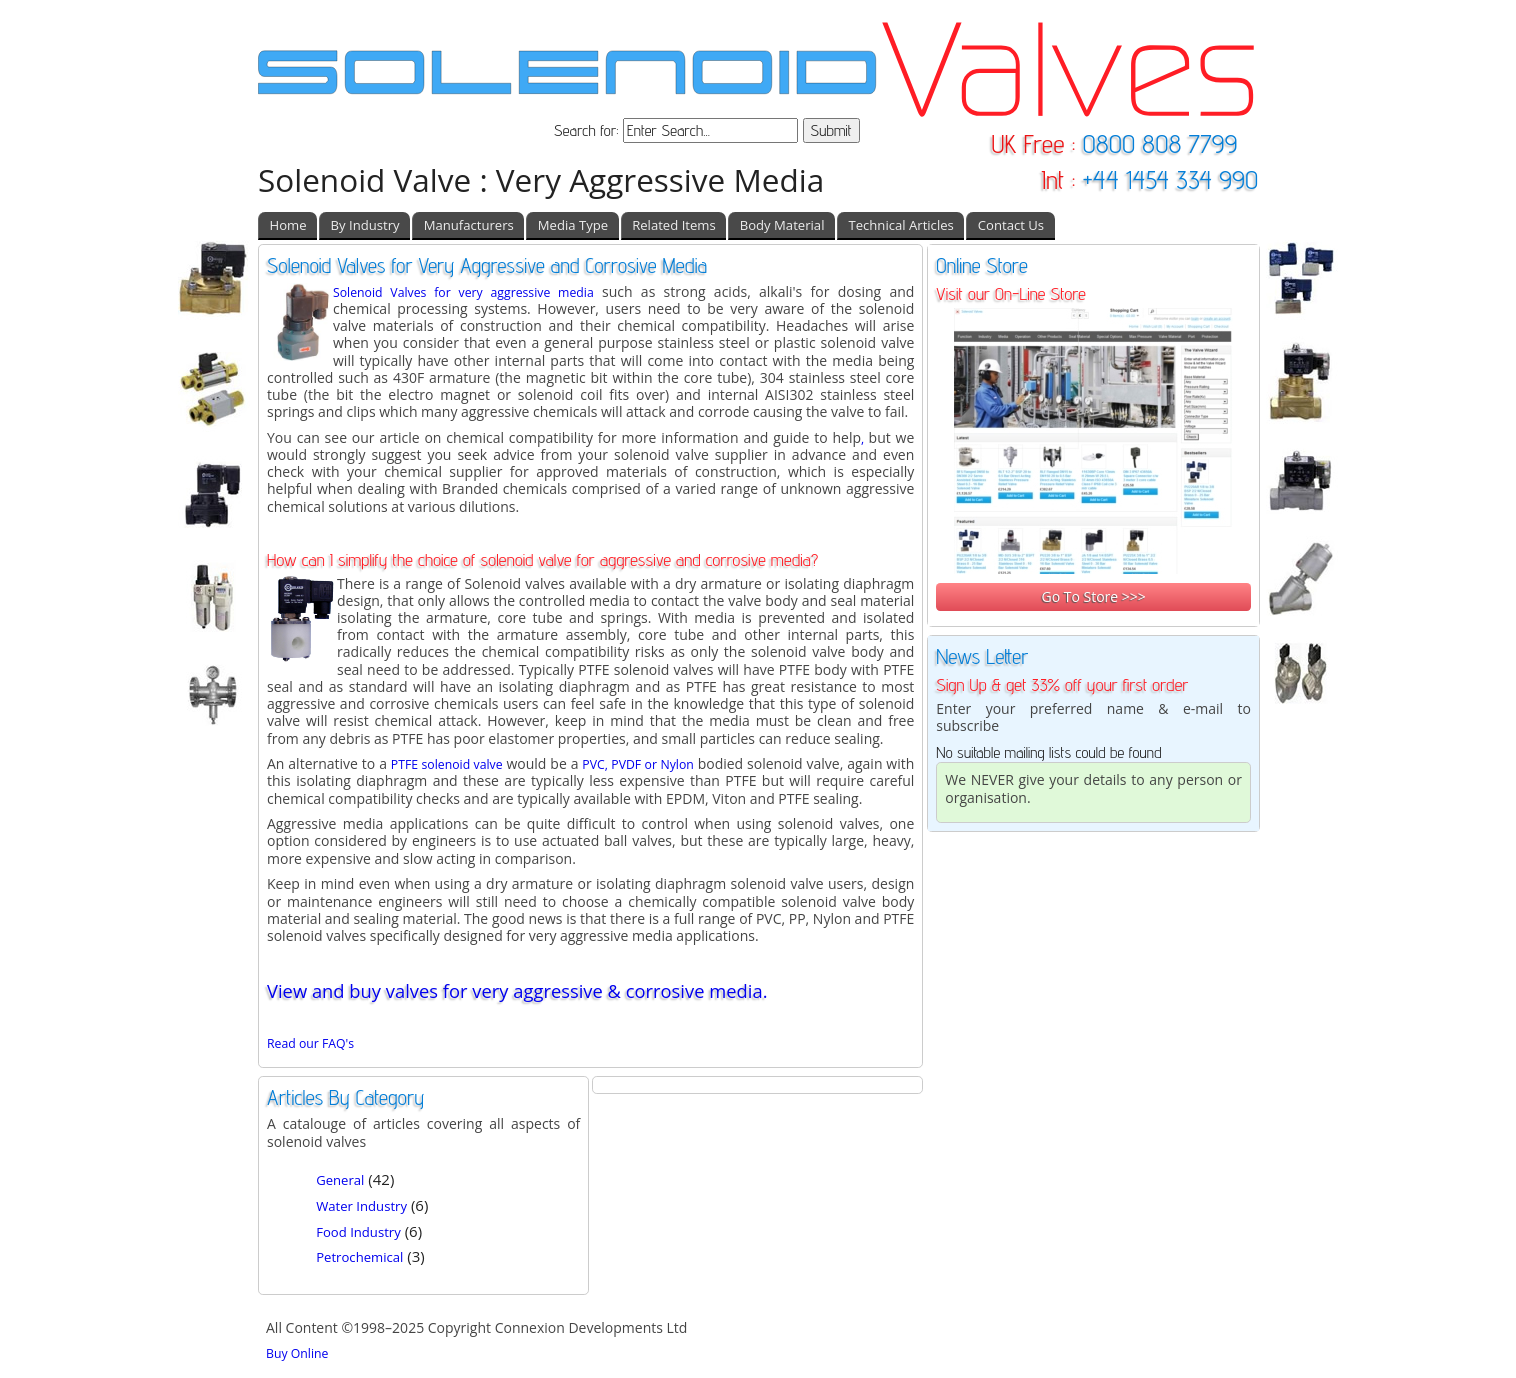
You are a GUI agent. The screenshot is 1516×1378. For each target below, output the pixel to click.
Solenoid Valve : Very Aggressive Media (541, 179)
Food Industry (358, 1232)
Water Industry (361, 1206)
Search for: (588, 130)
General (340, 1180)
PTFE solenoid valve (447, 764)
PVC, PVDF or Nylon (637, 764)
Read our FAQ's (310, 1043)
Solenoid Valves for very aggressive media (463, 292)
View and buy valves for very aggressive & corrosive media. (517, 990)
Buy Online (297, 1353)
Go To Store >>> (1093, 596)
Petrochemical (359, 1257)
